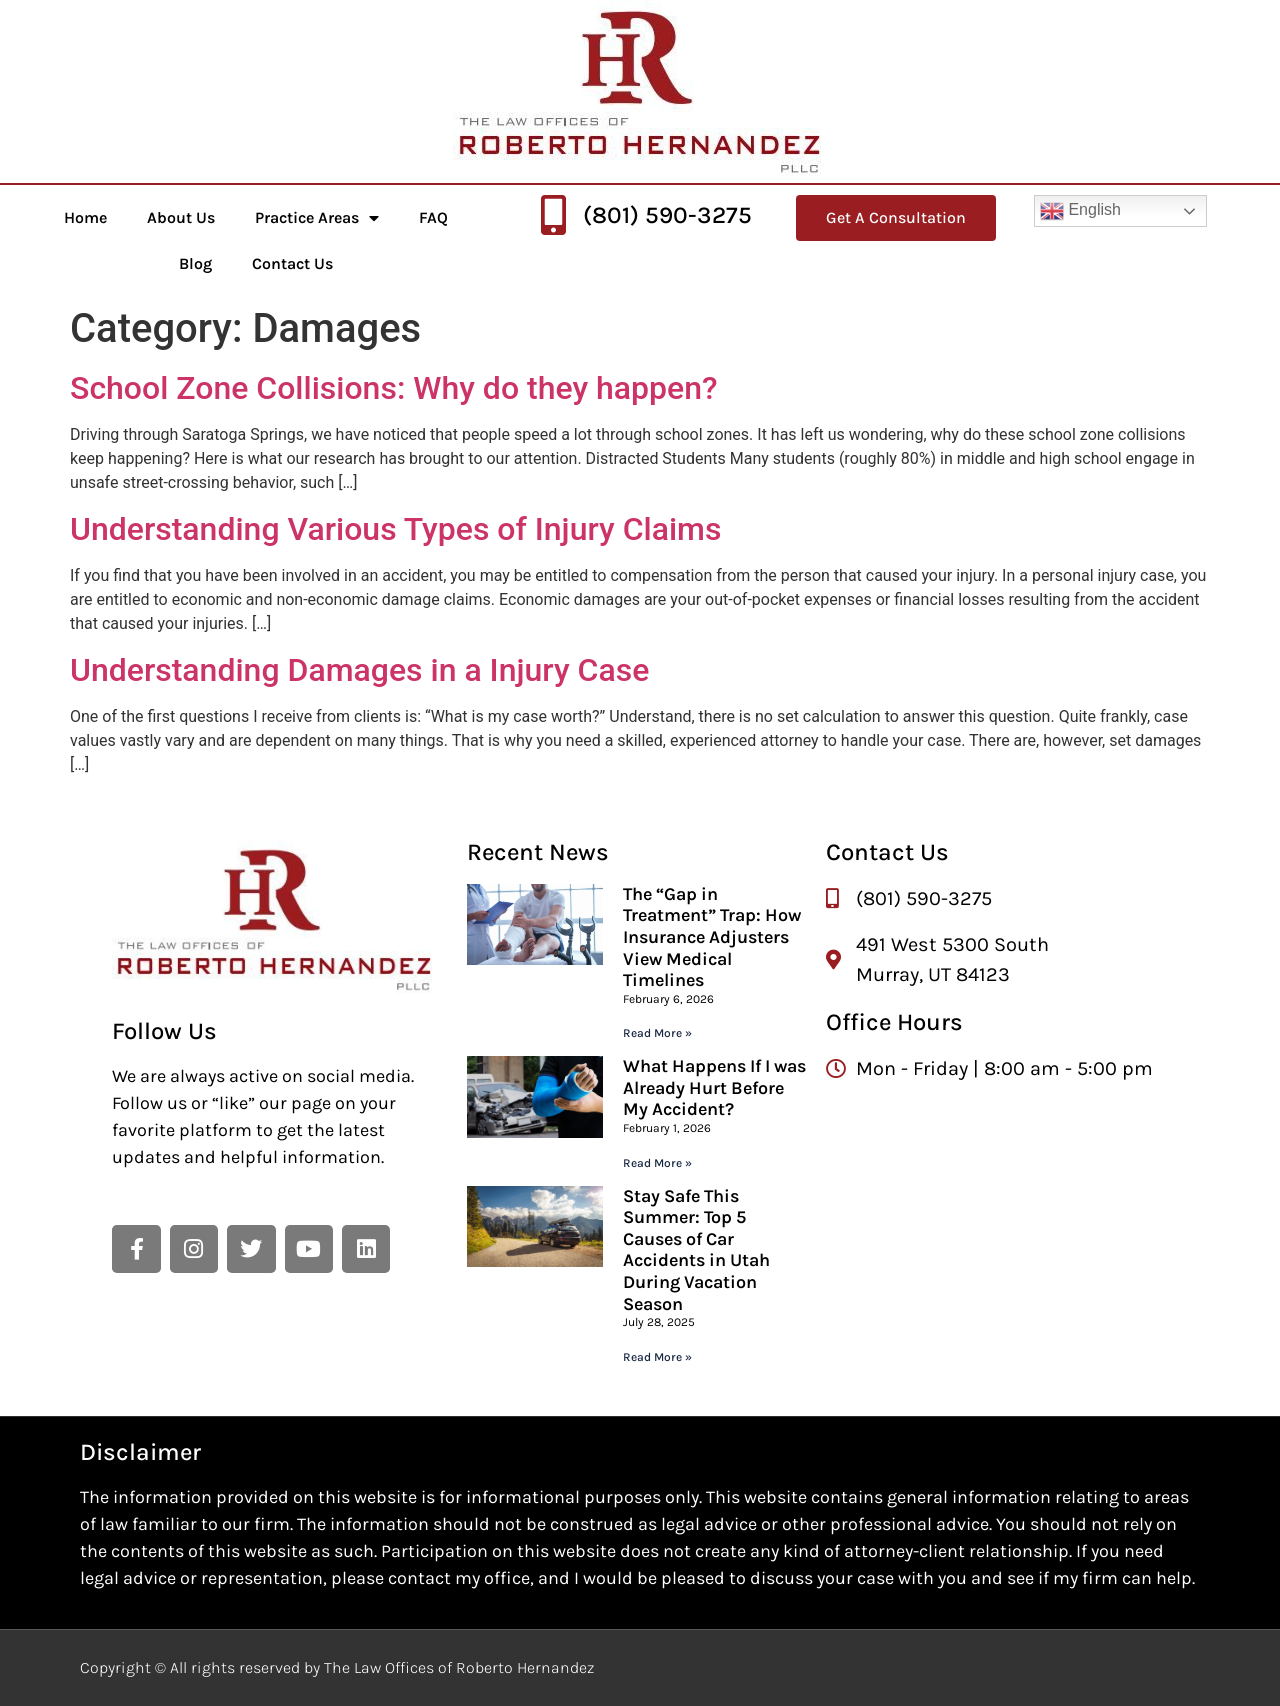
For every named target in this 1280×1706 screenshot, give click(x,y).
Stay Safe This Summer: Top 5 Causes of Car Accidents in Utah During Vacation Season (696, 1250)
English (1080, 211)
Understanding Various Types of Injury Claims (395, 529)
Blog (195, 263)
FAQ (433, 217)
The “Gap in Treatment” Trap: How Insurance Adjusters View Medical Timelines (712, 937)
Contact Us (292, 263)
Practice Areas (317, 218)
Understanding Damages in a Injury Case (359, 670)
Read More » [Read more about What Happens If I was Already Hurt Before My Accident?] (657, 1163)
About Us (181, 217)
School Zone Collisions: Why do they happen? (394, 388)
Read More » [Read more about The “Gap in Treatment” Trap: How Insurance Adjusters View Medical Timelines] (657, 1033)
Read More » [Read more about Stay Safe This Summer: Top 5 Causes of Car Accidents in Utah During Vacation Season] (657, 1357)
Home (85, 217)
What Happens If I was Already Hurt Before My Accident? (714, 1087)
